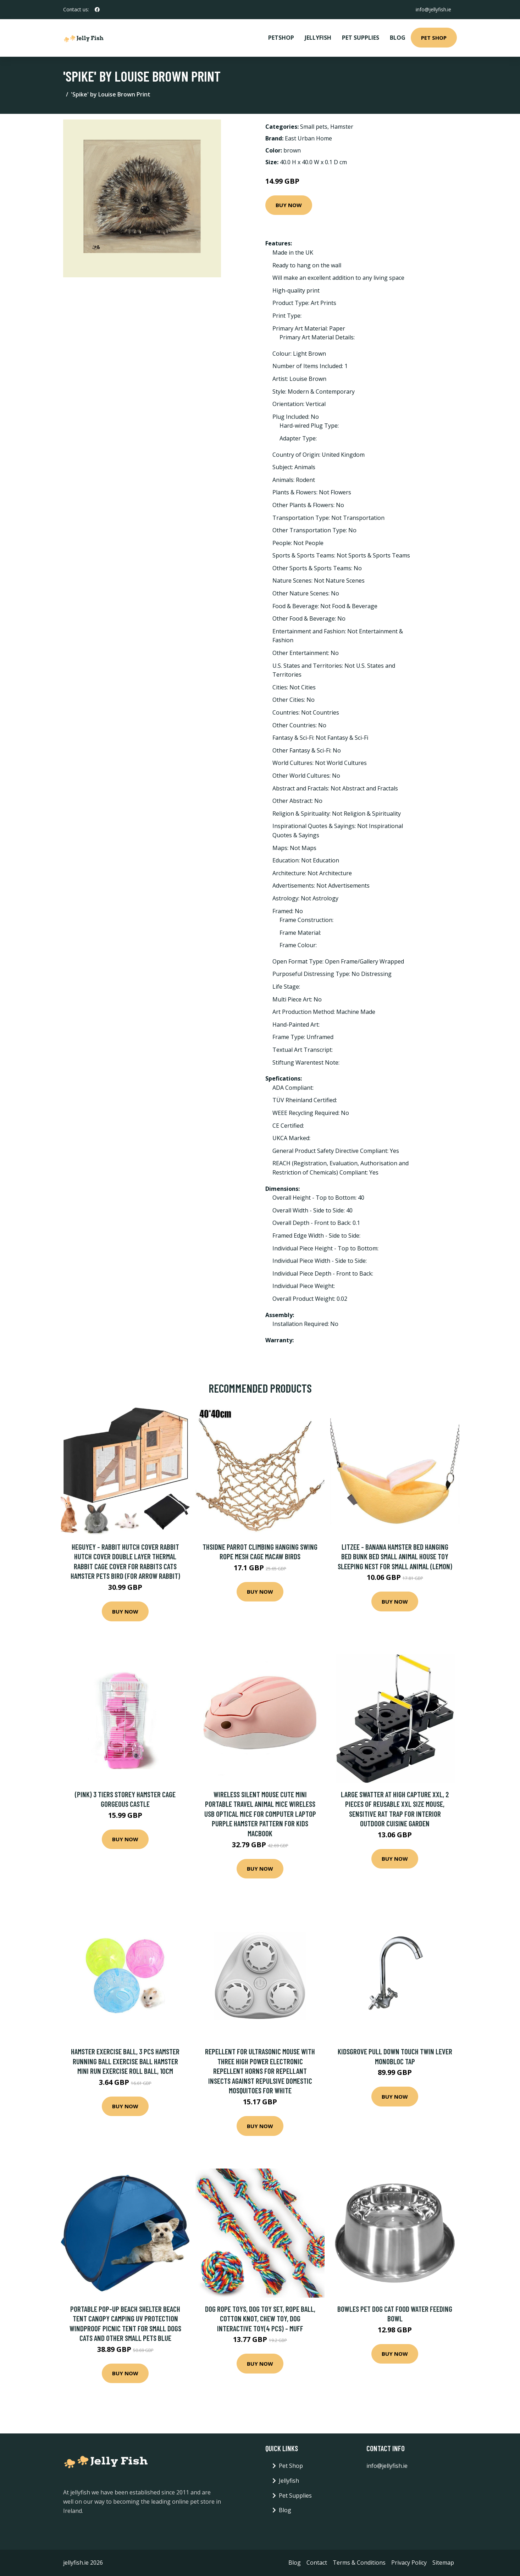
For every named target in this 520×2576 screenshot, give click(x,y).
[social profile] (97, 9)
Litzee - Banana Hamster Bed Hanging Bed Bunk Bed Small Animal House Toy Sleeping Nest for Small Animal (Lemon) (395, 1556)
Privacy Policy (409, 2562)
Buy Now (289, 205)
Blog (397, 37)
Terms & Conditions (359, 2562)
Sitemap (443, 2562)
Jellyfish (318, 37)
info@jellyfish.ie (433, 9)
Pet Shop (434, 37)
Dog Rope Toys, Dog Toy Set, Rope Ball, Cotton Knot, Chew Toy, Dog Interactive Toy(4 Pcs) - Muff (260, 2318)
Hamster (341, 127)
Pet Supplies (360, 37)
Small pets (313, 127)
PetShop (281, 37)
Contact (316, 2562)
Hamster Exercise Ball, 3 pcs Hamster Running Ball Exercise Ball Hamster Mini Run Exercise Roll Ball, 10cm (125, 2061)
